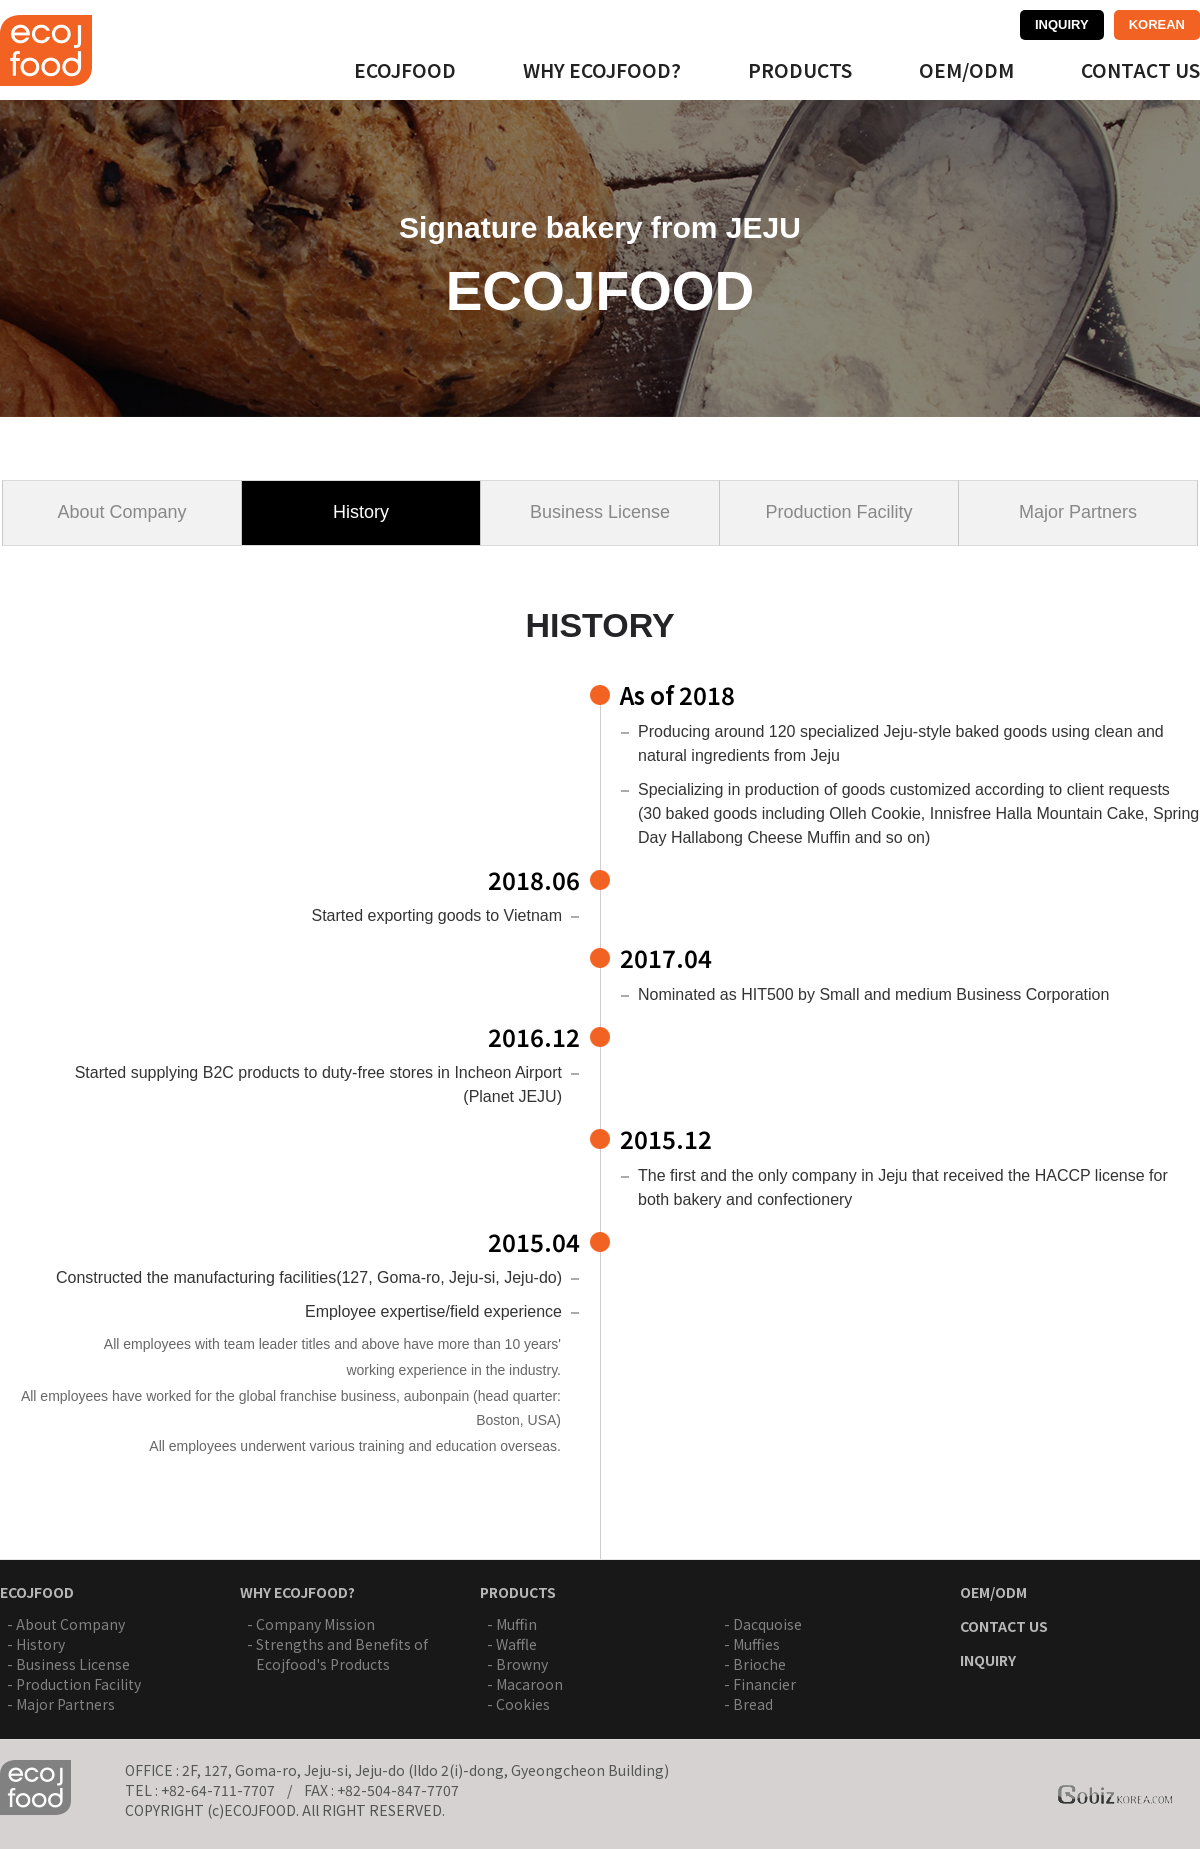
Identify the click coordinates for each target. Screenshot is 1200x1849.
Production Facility (838, 512)
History (361, 512)
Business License (600, 512)
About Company (121, 512)
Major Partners (1078, 512)
